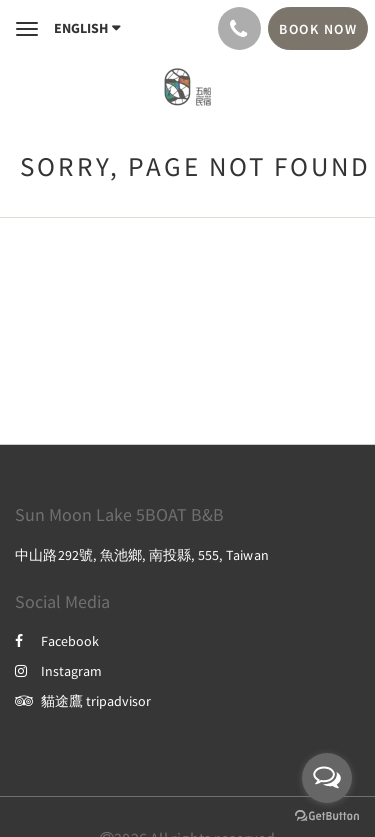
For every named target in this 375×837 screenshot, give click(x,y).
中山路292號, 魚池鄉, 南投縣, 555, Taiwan (142, 555)
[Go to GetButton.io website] (327, 816)
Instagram (58, 671)
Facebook (57, 641)
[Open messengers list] (327, 778)
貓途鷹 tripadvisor (83, 701)
